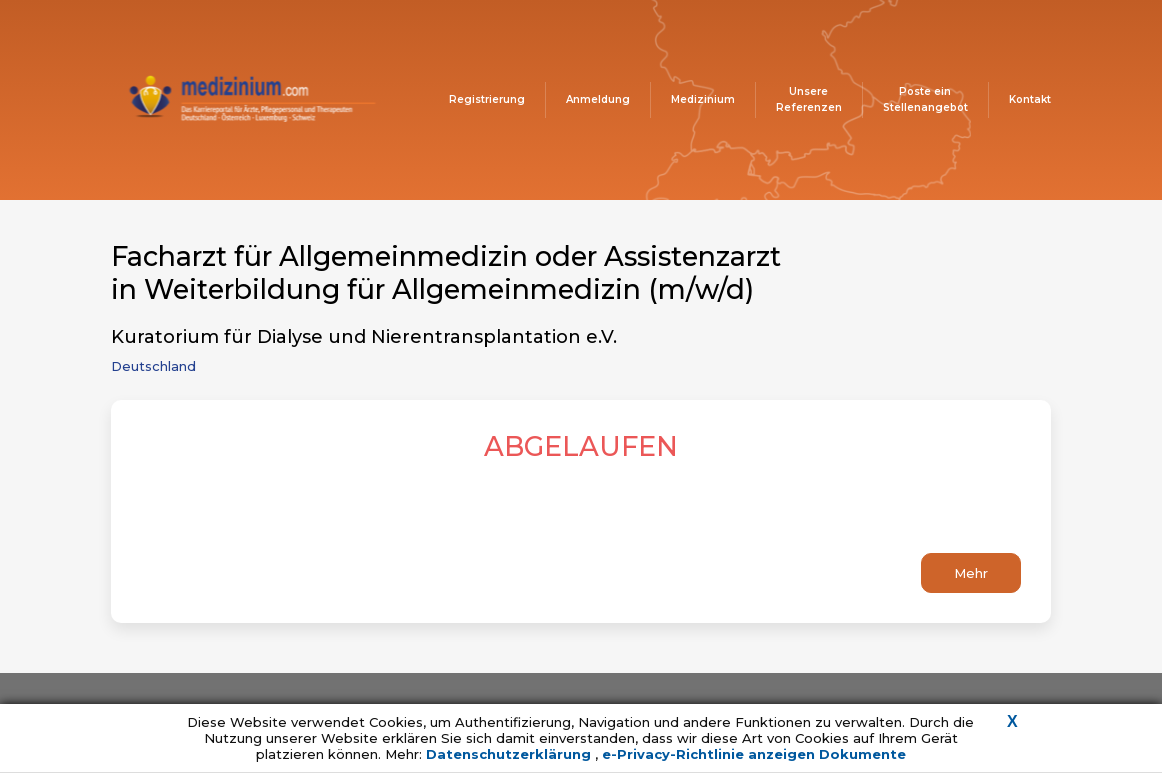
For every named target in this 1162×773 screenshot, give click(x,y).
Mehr (971, 573)
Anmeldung (598, 99)
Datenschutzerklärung (510, 754)
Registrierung (487, 99)
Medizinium (703, 99)
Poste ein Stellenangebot (925, 99)
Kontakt (1030, 99)
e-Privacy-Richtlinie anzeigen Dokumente (754, 754)
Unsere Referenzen (809, 99)
